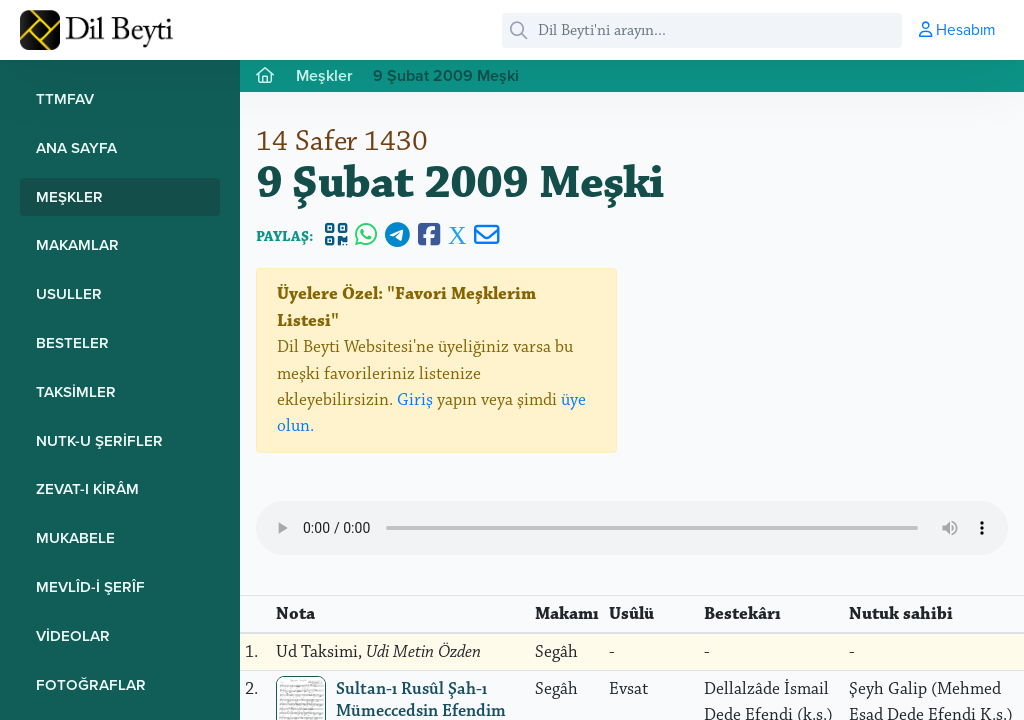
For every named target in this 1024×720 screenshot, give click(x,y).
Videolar (73, 635)
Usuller (69, 293)
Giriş (415, 400)
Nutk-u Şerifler (99, 440)
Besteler (72, 342)
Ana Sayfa (76, 147)
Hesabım (957, 29)
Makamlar (77, 244)
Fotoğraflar (91, 684)
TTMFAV (65, 98)
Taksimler (76, 391)
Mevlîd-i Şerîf (90, 586)
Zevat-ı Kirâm (87, 488)
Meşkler (69, 196)
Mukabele (75, 537)
